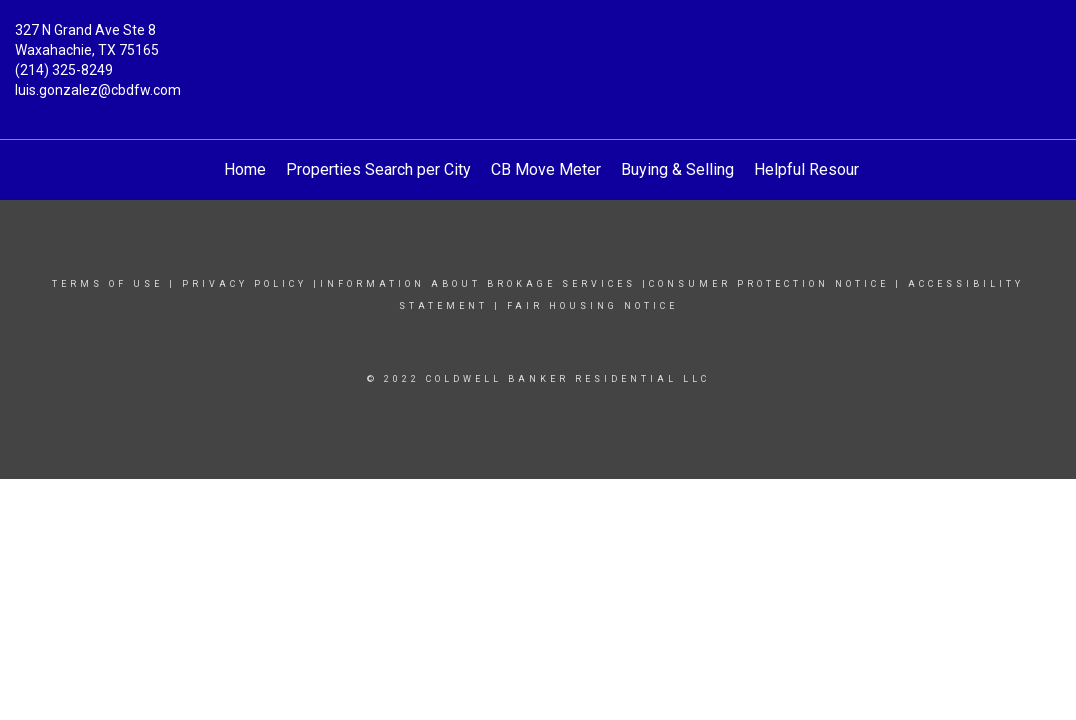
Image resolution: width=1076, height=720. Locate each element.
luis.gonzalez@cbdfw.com (98, 90)
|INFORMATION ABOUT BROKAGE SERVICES (474, 284)
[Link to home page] (538, 45)
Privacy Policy (244, 284)
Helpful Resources (819, 169)
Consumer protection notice (769, 284)
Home (245, 169)
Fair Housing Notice (592, 306)
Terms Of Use (107, 284)
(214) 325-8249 (64, 70)
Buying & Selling (677, 169)
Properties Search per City (378, 169)
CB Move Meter (546, 169)
